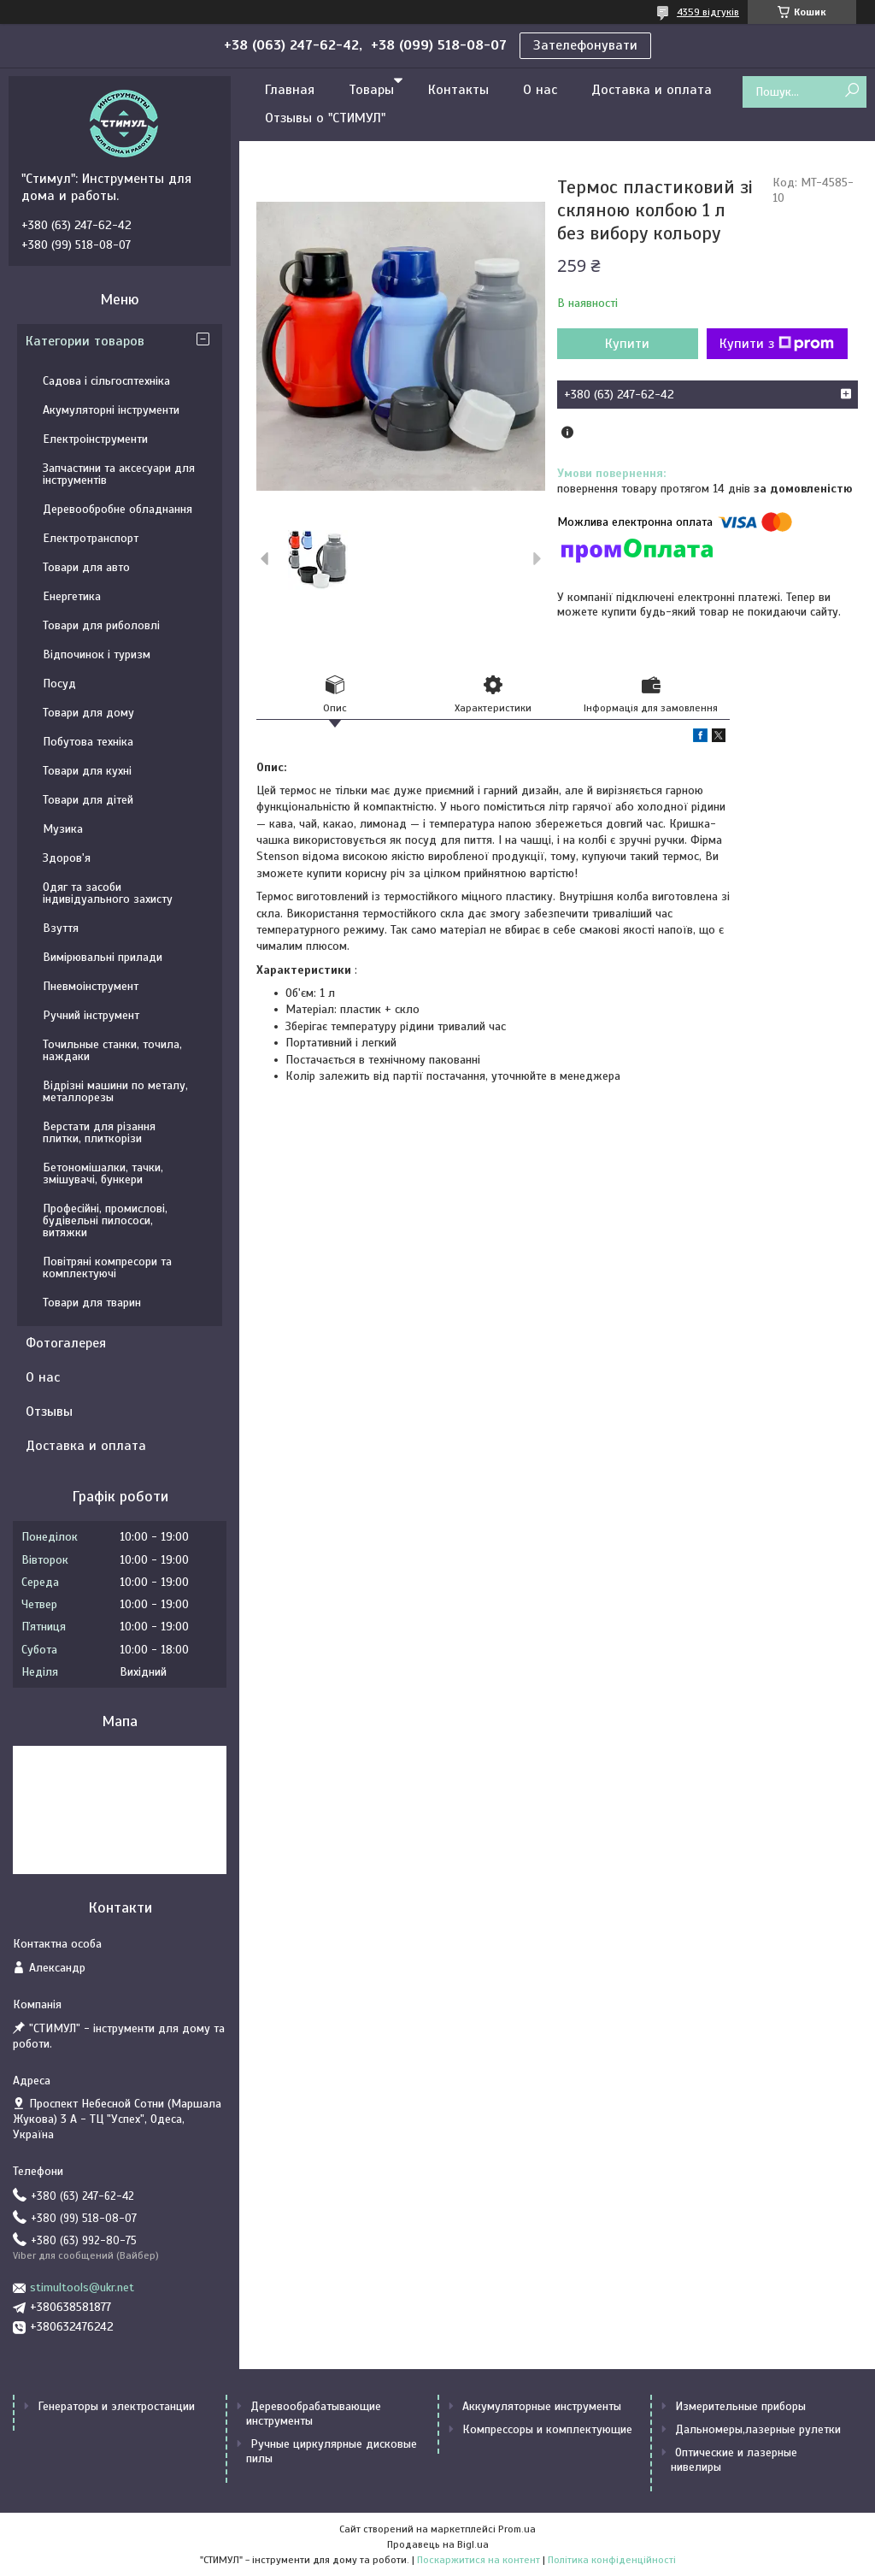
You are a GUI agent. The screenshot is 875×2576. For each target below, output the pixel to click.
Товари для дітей (88, 800)
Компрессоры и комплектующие (547, 2429)
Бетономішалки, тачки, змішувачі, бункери (103, 1173)
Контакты (458, 89)
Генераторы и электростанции (116, 2406)
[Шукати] (851, 91)
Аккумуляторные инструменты (541, 2406)
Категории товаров (85, 341)
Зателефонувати (585, 45)
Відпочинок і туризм (96, 654)
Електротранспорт (90, 538)
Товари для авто (86, 567)
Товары (371, 89)
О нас (540, 89)
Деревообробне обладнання (117, 509)
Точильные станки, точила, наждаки (112, 1050)
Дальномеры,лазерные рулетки (758, 2429)
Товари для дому (88, 712)
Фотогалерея (66, 1343)
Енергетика (72, 596)
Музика (63, 829)
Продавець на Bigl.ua (438, 2544)
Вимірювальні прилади (102, 957)
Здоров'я (67, 858)
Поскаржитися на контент (478, 2560)
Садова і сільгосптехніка (106, 381)
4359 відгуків (708, 12)
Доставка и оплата (651, 89)
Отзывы (49, 1411)
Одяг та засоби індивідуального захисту (108, 893)
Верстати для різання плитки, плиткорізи (99, 1132)
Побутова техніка (88, 741)
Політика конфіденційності (612, 2560)
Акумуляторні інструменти (111, 410)
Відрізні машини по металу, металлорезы (115, 1091)
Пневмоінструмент (90, 986)
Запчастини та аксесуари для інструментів (119, 474)
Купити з (776, 343)
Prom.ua (517, 2529)
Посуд (59, 683)
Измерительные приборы (740, 2406)
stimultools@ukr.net (82, 2287)
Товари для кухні (87, 770)
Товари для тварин (92, 1302)
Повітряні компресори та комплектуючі (107, 1267)
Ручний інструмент (91, 1015)
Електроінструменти (95, 439)
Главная (289, 89)
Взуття (61, 928)
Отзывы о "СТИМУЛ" (325, 118)
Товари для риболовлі (101, 625)
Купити (627, 343)
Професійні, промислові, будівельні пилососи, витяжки (105, 1220)
